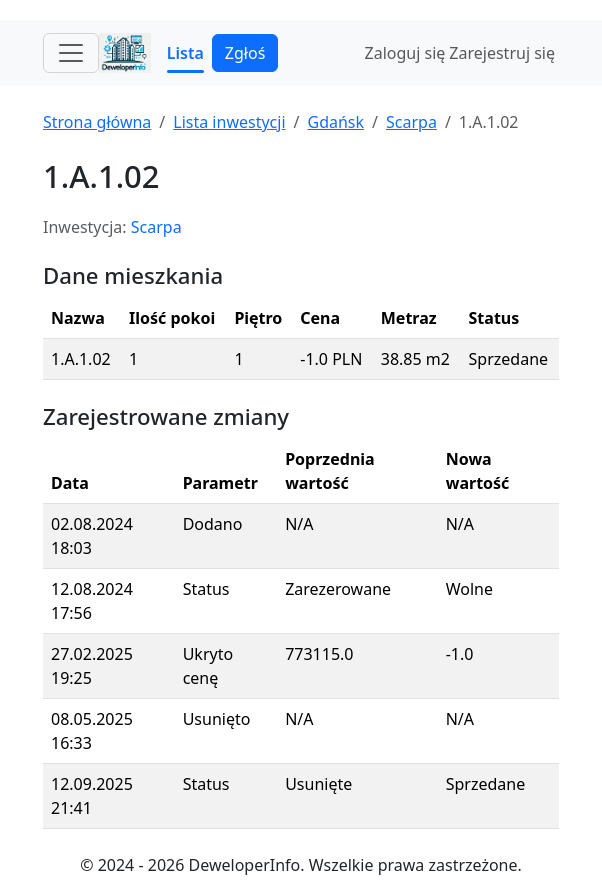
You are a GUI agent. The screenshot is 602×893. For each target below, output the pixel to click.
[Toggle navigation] (71, 53)
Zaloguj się (405, 53)
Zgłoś (245, 53)
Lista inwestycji (229, 122)
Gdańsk (335, 122)
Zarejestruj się (502, 53)
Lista (185, 53)
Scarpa (411, 122)
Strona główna (97, 122)
